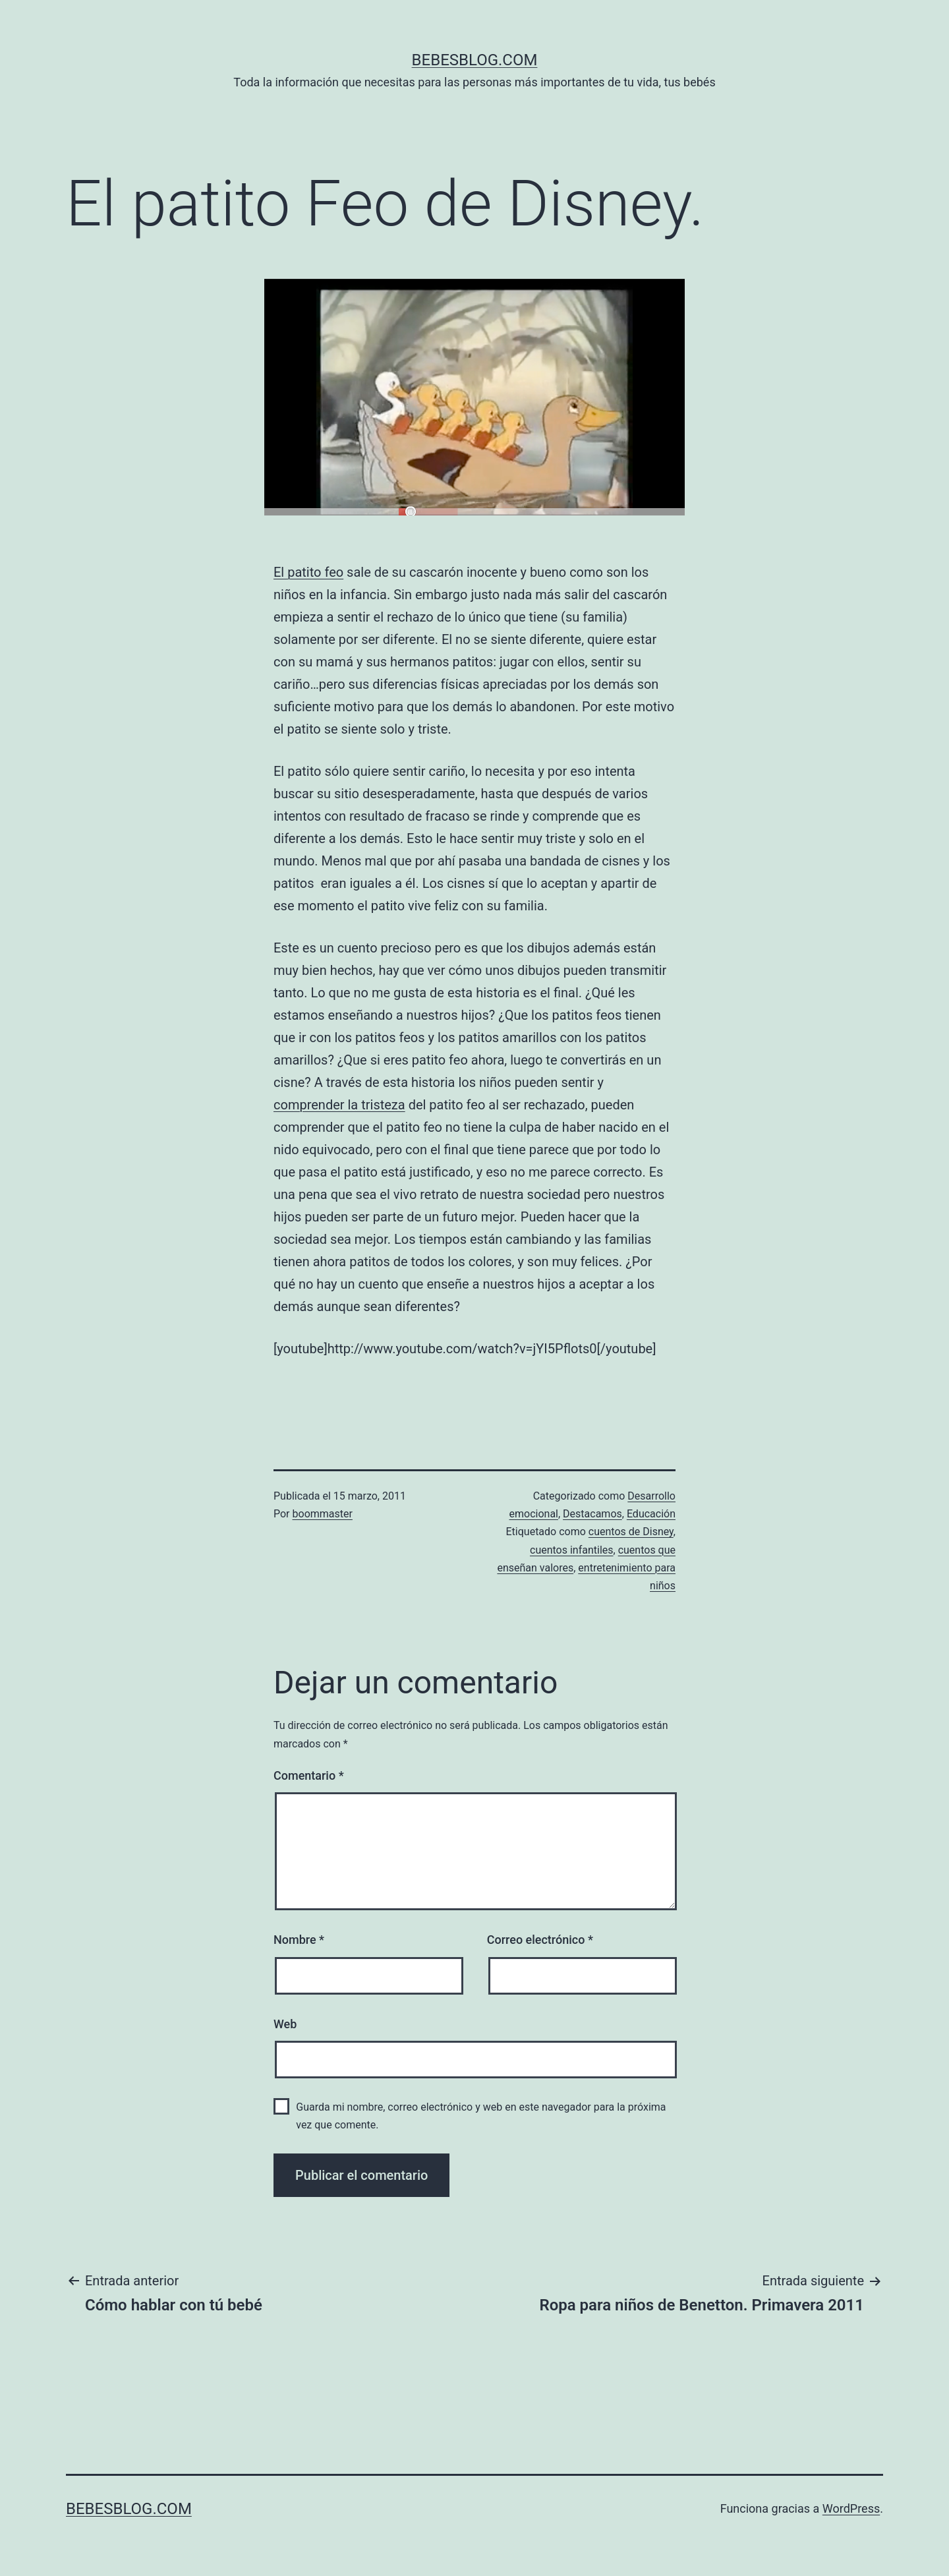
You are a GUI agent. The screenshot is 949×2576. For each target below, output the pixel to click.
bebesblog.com (475, 60)
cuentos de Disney (631, 1531)
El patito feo (308, 572)
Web (285, 2024)
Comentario (308, 1775)
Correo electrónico (540, 1940)
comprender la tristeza (339, 1105)
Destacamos (592, 1514)
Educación (651, 1514)
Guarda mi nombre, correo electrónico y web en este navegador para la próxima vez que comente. (481, 2116)
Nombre (298, 1940)
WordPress (851, 2508)
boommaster (323, 1514)
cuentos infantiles (572, 1550)
